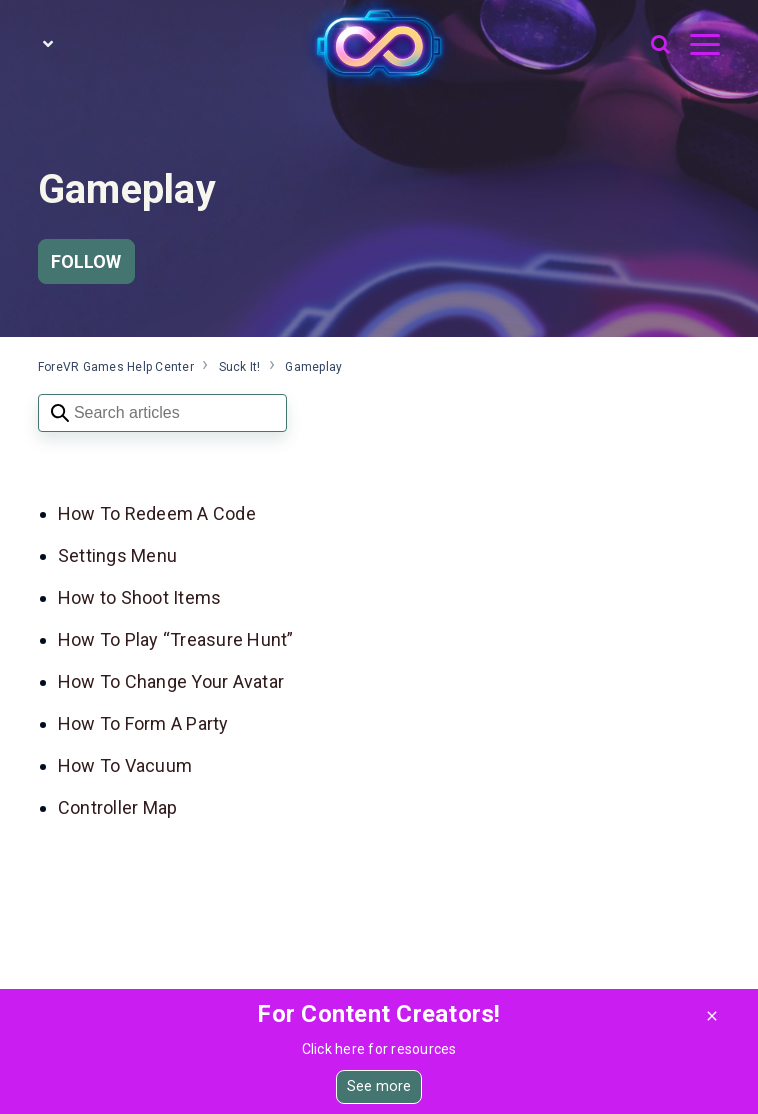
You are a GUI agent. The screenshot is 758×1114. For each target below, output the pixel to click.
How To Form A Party (143, 723)
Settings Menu (117, 555)
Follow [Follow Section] (86, 261)
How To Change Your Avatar (171, 681)
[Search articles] (162, 413)
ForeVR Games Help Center (116, 367)
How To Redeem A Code (159, 513)
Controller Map (118, 807)
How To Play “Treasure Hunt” (176, 639)
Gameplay (313, 367)
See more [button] (379, 1086)
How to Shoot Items (140, 597)
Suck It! (240, 367)
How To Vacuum (125, 765)
